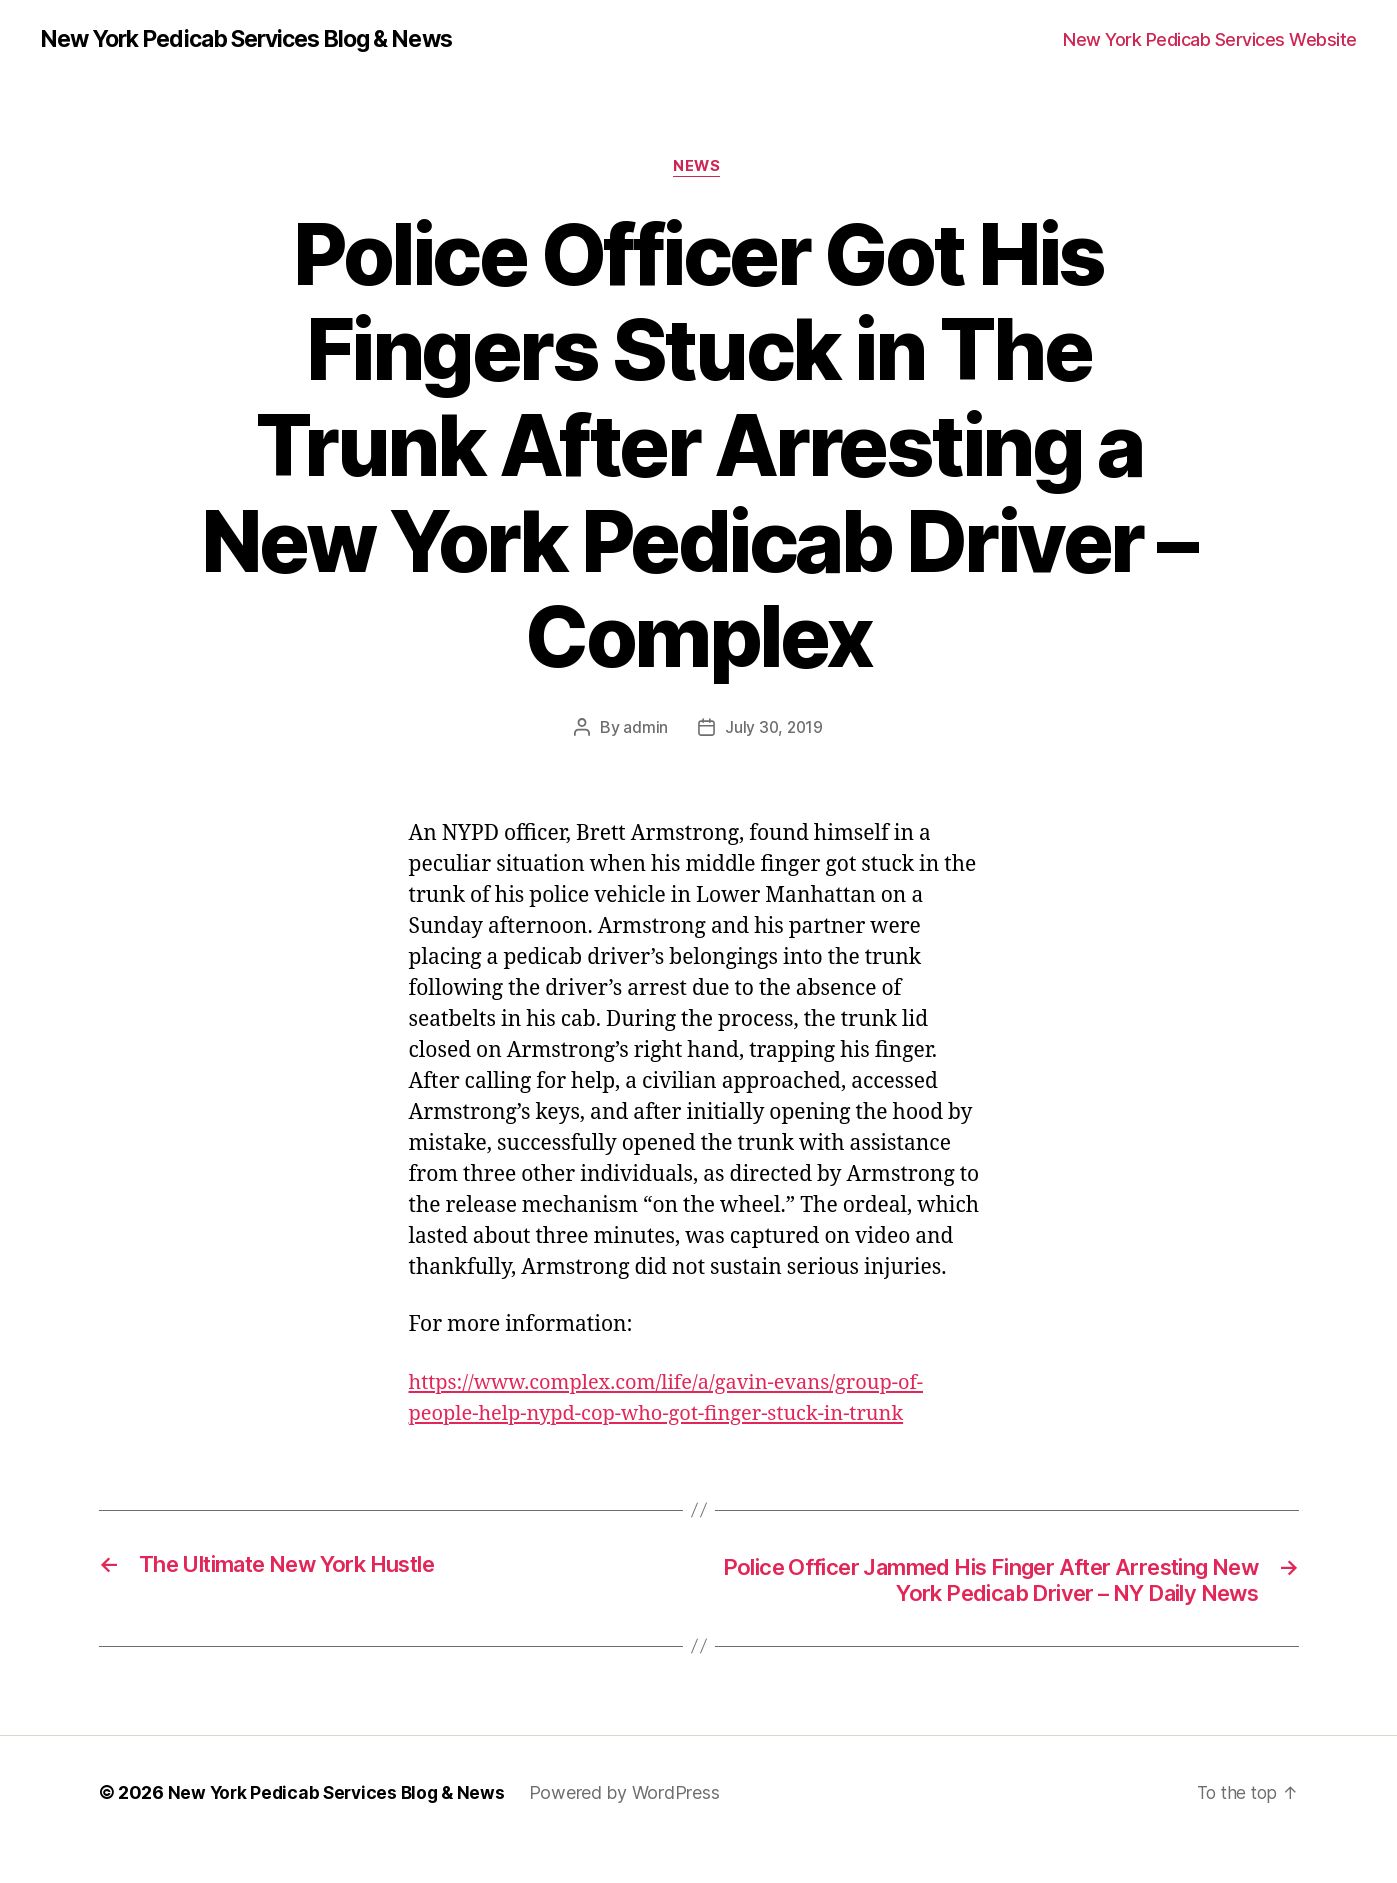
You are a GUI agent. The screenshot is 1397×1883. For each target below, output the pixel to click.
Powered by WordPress (633, 1826)
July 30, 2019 (774, 730)
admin (644, 730)
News (698, 169)
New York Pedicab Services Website (1210, 39)
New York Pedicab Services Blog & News (261, 40)
